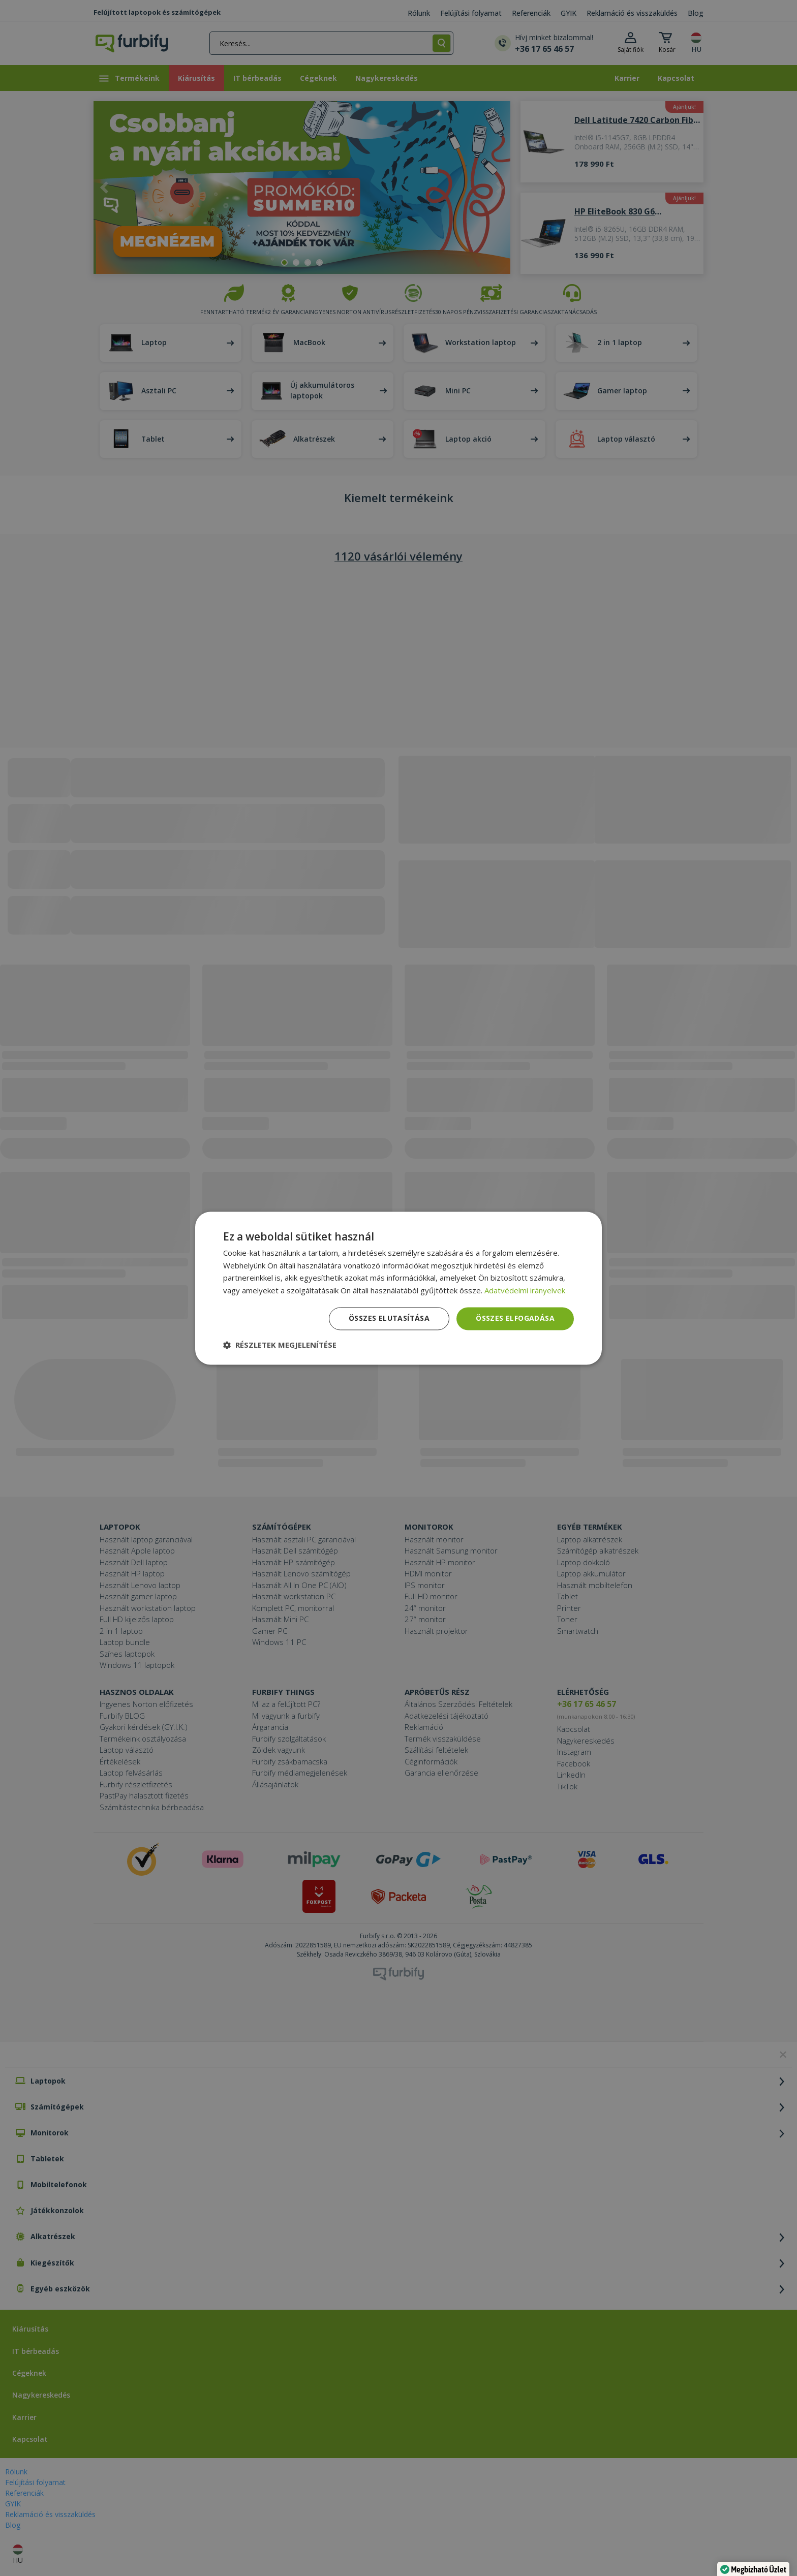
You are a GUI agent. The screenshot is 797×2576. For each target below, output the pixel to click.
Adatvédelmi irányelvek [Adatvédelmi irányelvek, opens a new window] (524, 1291)
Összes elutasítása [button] (389, 1318)
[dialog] (398, 1288)
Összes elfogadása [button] (515, 1318)
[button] (279, 1344)
